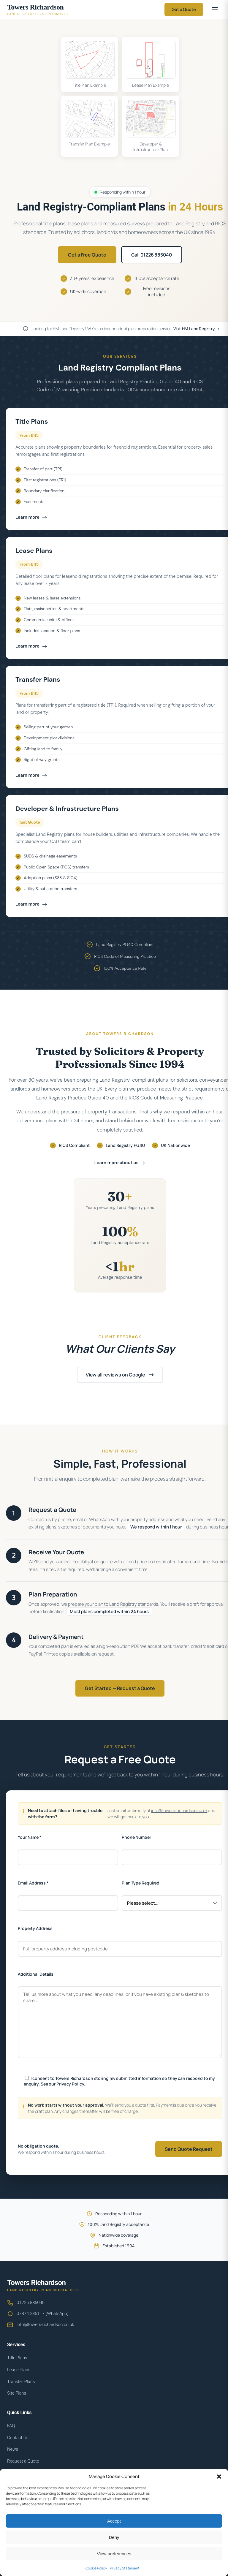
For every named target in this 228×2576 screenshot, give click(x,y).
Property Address (35, 1928)
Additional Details (35, 1974)
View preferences (114, 2553)
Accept (114, 2520)
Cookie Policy (96, 2568)
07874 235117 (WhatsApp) (43, 2313)
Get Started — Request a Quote (120, 1688)
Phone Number (136, 1837)
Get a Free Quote (87, 254)
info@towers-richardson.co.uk (179, 1810)
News (12, 2449)
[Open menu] (215, 9)
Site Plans (16, 2393)
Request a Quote (23, 2461)
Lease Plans (18, 2369)
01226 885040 (31, 2302)
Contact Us (17, 2437)
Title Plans (17, 2357)
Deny (114, 2537)
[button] (219, 2477)
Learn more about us (120, 1163)
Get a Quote (184, 9)
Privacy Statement (125, 2568)
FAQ (11, 2425)
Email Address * (33, 1883)
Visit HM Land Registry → (196, 328)
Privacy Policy (70, 2084)
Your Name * (29, 1837)
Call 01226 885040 (151, 254)
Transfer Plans (21, 2381)
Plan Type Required (140, 1883)
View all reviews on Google (120, 1374)
